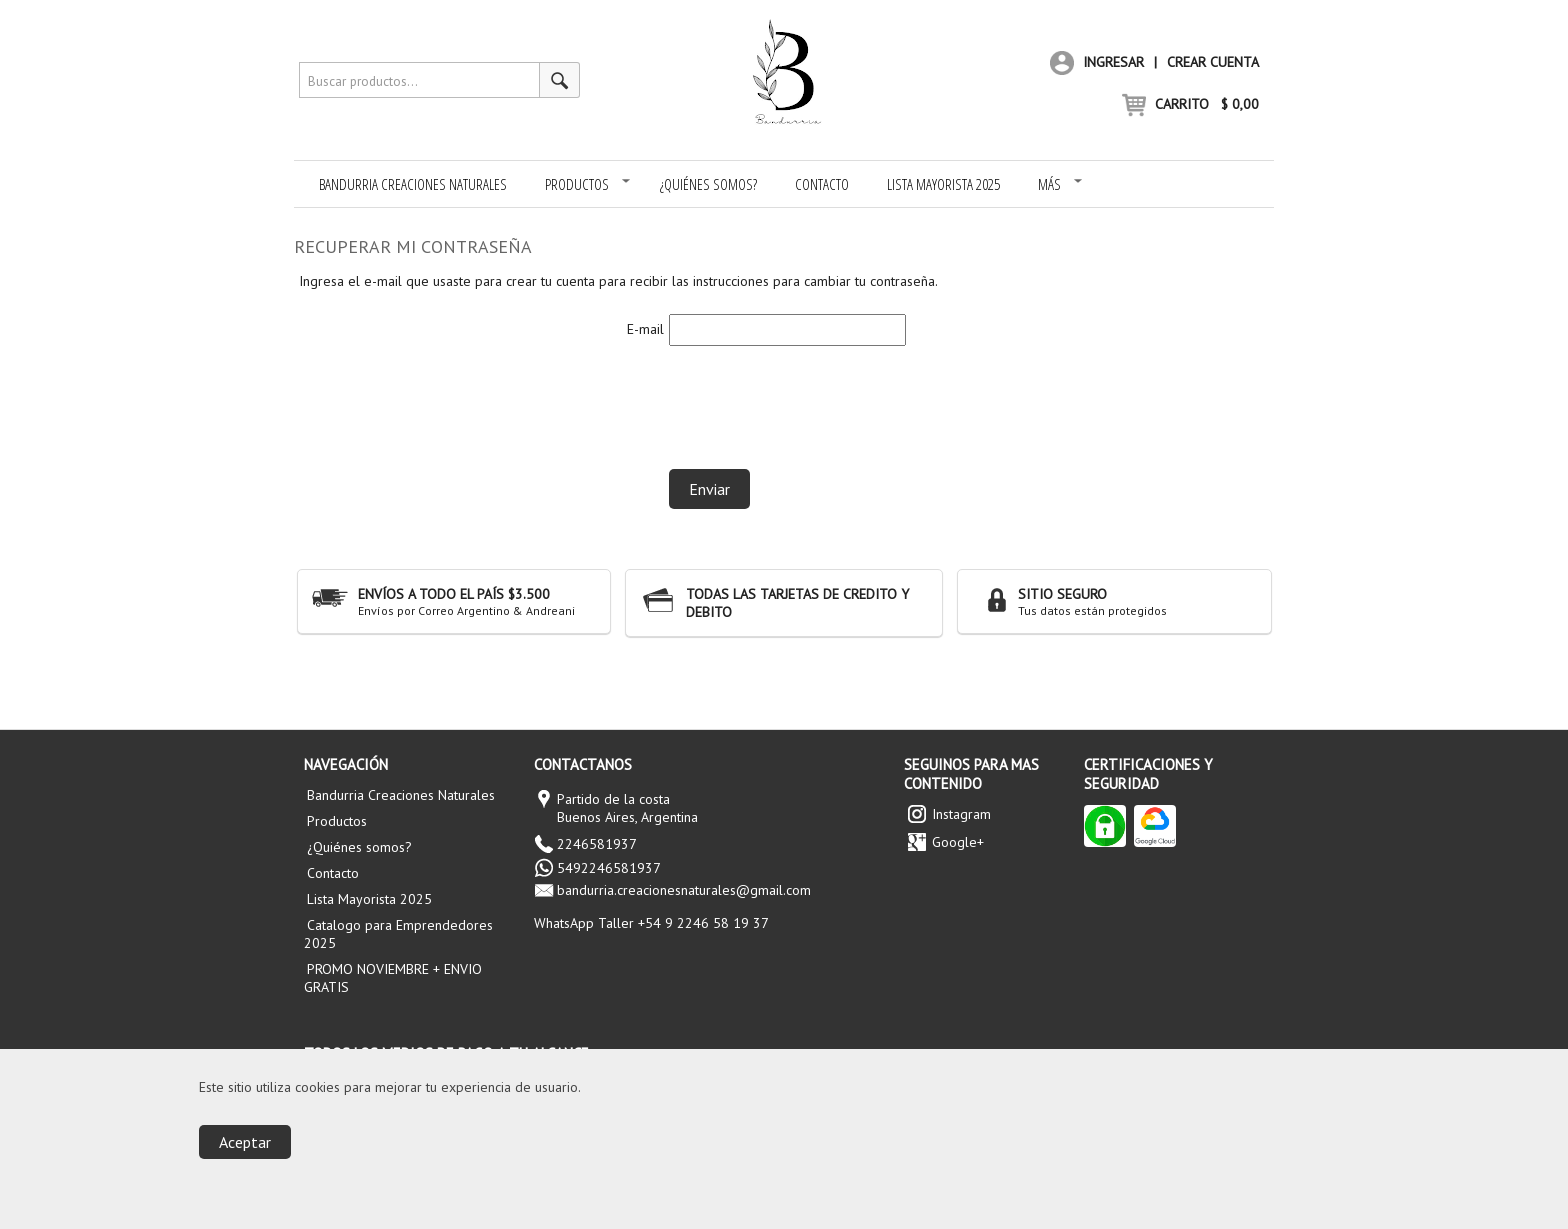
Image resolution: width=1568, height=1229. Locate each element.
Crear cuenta (1213, 62)
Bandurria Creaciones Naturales (413, 184)
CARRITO (1190, 104)
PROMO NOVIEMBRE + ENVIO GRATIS (393, 978)
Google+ (958, 842)
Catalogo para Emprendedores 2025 (398, 934)
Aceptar (245, 1142)
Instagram (961, 814)
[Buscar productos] (560, 80)
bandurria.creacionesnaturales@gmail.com (684, 890)
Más (1060, 184)
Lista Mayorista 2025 (943, 184)
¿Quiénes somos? (708, 184)
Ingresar (1097, 62)
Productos (587, 184)
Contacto (822, 184)
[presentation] (821, 400)
